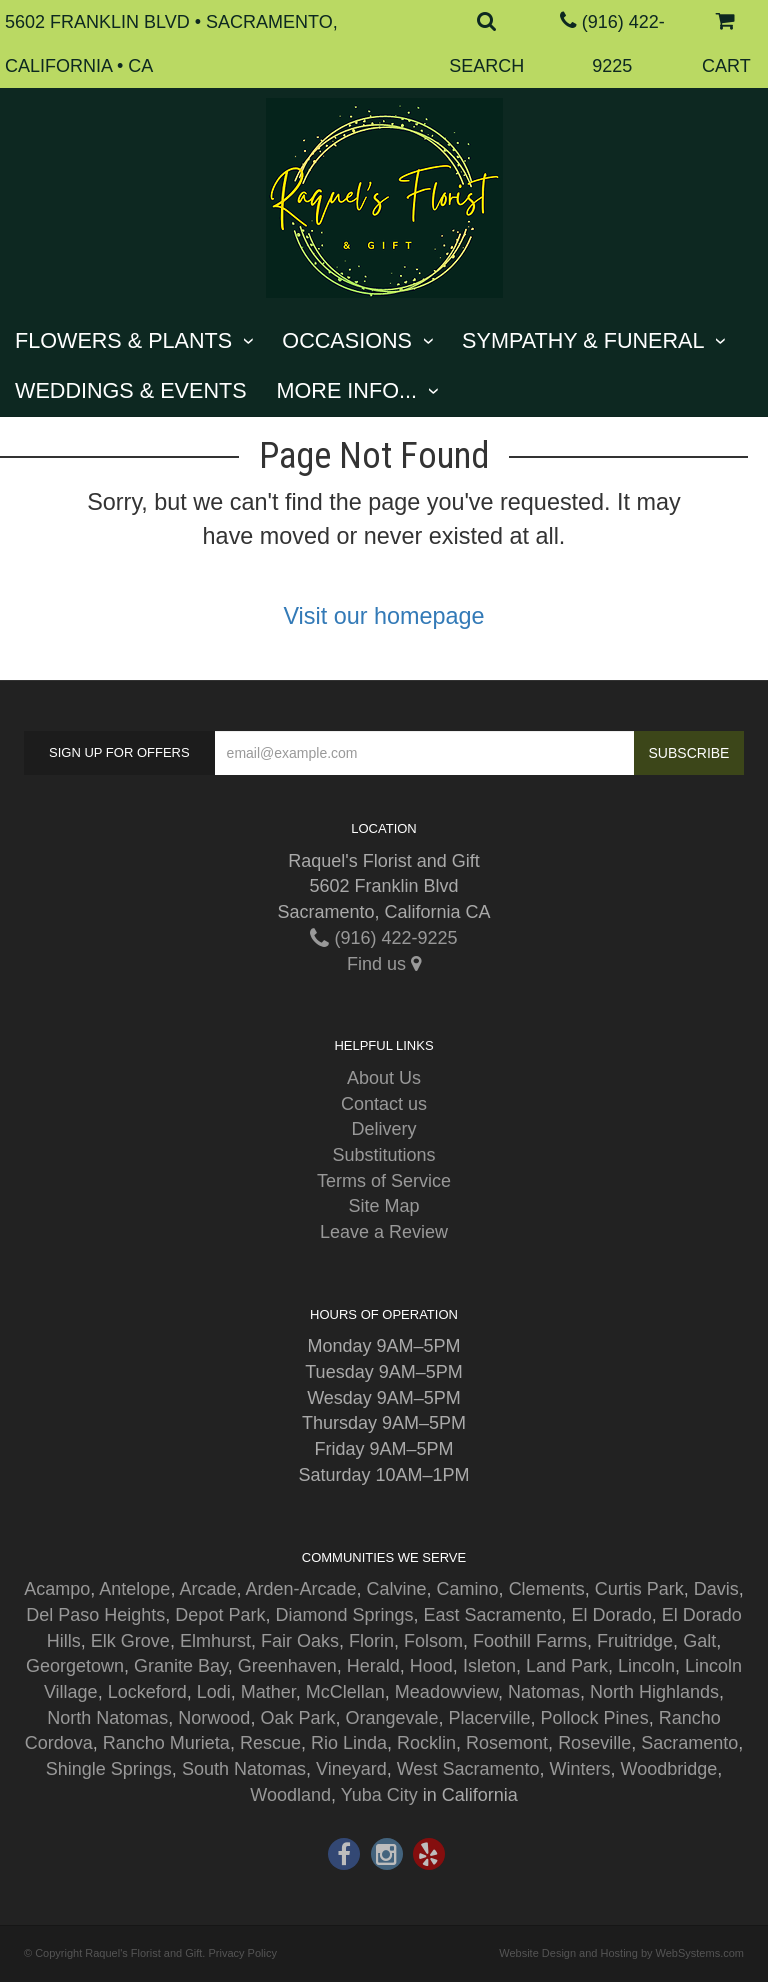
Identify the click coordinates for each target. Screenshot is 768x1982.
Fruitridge (635, 1641)
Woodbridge (668, 1769)
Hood (431, 1666)
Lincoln (646, 1666)
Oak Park (297, 1718)
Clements (547, 1589)
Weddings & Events (131, 390)
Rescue (270, 1743)
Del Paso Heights (95, 1615)
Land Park (567, 1666)
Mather (268, 1692)
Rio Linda (349, 1743)
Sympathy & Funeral (583, 340)
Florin (371, 1641)
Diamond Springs (344, 1615)
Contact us (384, 1104)
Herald (373, 1666)
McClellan (345, 1692)
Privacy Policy (242, 1953)
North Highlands (654, 1692)
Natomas (544, 1692)
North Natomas (107, 1718)
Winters (579, 1769)
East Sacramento (493, 1615)
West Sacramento (468, 1769)
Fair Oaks (300, 1641)
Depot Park (220, 1615)
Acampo (57, 1589)
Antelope (134, 1589)
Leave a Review (384, 1232)
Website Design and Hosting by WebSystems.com (621, 1953)
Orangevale (391, 1718)
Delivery (383, 1129)
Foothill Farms (530, 1641)
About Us (384, 1078)
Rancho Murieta (166, 1743)
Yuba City (379, 1795)
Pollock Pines (595, 1718)
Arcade (207, 1589)
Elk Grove (130, 1641)
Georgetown (75, 1666)
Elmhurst (215, 1641)
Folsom (433, 1641)
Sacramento (689, 1743)
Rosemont (507, 1743)
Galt (699, 1641)
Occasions (347, 340)
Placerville (490, 1718)
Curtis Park (639, 1589)
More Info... (347, 390)
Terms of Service (384, 1181)
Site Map (383, 1206)
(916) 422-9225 (383, 938)
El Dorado (612, 1615)
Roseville (594, 1743)
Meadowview (446, 1692)
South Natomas (244, 1769)
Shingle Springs (109, 1769)
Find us (384, 964)
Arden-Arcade (300, 1589)
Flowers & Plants (123, 340)
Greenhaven (287, 1666)
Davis (716, 1589)
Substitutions (383, 1155)
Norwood (214, 1718)
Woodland (290, 1795)
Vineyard (351, 1769)
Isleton (489, 1666)
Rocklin (426, 1743)
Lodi (214, 1692)
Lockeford (147, 1692)
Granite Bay (181, 1666)
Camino (468, 1589)
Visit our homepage (383, 616)
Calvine (397, 1589)
